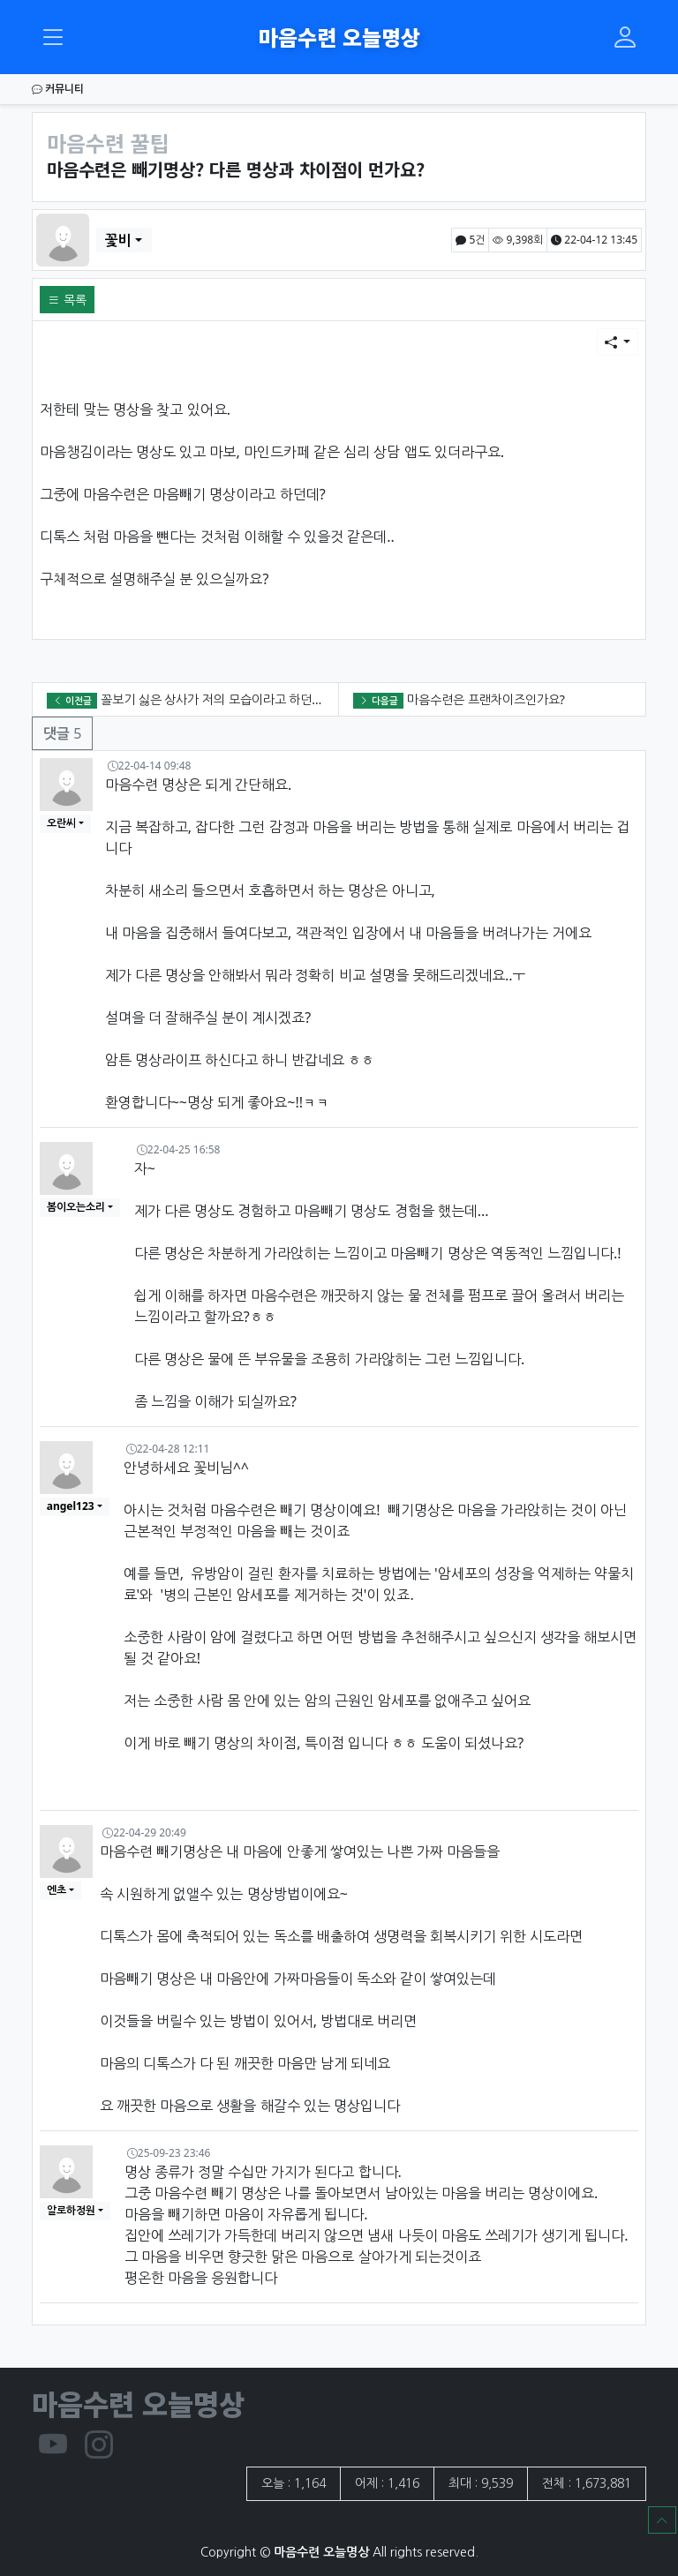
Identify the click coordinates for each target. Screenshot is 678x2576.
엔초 (56, 1889)
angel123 (70, 1505)
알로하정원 (71, 2210)
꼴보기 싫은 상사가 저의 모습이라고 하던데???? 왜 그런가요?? (260, 699)
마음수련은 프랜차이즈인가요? (486, 699)
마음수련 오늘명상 (339, 36)
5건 (470, 239)
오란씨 (61, 822)
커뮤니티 (58, 88)
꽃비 (118, 240)
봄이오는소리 (76, 1206)
